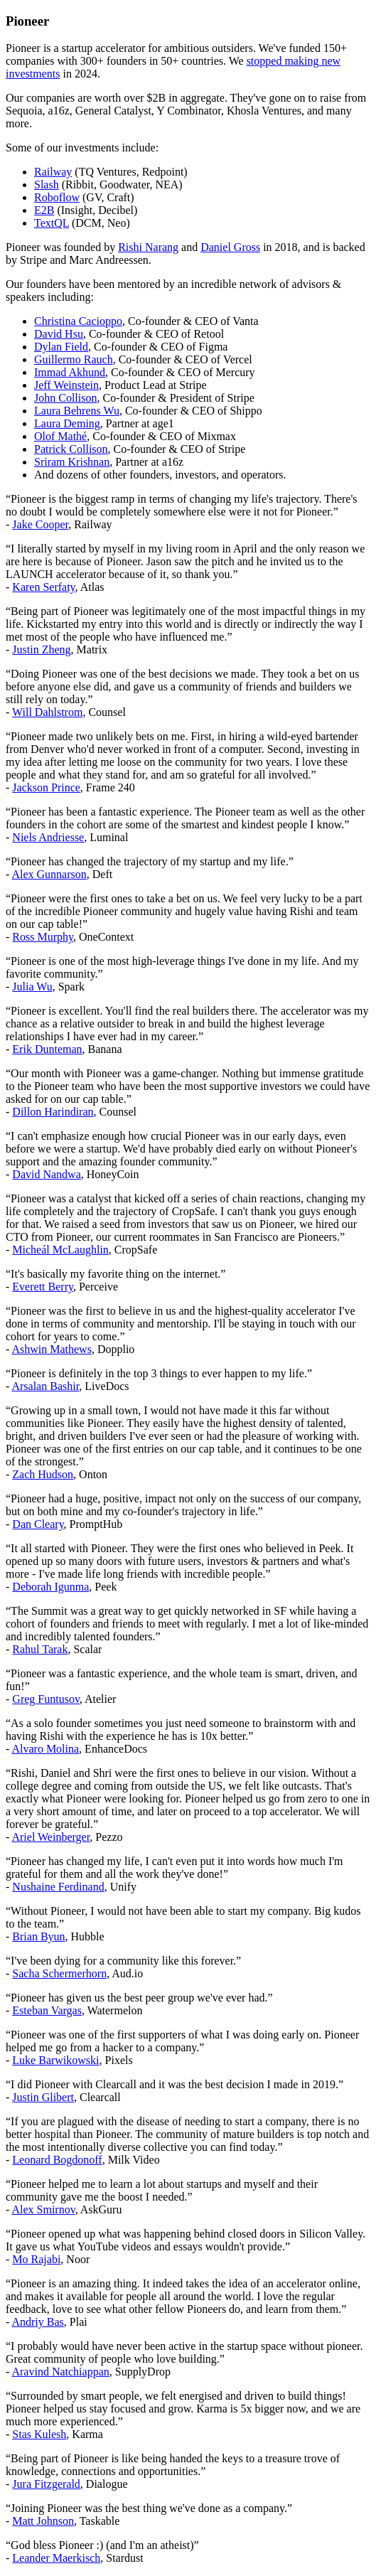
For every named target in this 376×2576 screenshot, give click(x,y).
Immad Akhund (69, 372)
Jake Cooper (40, 524)
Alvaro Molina (45, 1749)
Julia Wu (32, 986)
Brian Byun (38, 1936)
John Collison (65, 398)
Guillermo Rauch (73, 359)
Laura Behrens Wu (76, 411)
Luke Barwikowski (55, 2060)
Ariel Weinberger (50, 1837)
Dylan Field (61, 347)
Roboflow (57, 197)
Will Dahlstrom (47, 712)
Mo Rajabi (36, 2259)
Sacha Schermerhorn (59, 1973)
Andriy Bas (37, 2322)
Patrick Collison (71, 449)
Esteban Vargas (47, 2010)
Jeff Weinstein (66, 385)
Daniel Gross (230, 247)
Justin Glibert (43, 2097)
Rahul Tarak (40, 1649)
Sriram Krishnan (71, 462)
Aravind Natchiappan (60, 2372)
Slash (46, 184)
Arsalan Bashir (45, 1386)
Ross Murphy (42, 937)
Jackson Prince (46, 787)
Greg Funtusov (46, 1699)
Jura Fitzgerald (46, 2484)
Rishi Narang (148, 247)
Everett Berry (42, 1287)
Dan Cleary (37, 1524)
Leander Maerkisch (56, 2558)
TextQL (51, 223)
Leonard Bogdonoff (57, 2160)
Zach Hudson (42, 1474)
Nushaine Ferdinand (58, 1887)
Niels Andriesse (48, 837)
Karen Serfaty (43, 587)
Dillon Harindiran (52, 1112)
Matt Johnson (43, 2521)
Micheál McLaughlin (60, 1250)
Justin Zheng (41, 649)
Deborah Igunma (50, 1587)
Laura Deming (67, 423)
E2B (44, 210)
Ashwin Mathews (51, 1349)
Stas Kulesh (39, 2434)
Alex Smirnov (43, 2209)
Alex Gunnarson (48, 874)
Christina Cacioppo (78, 321)
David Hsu (58, 334)
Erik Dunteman (47, 1049)
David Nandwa (46, 1174)
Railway (53, 172)
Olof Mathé (60, 436)
